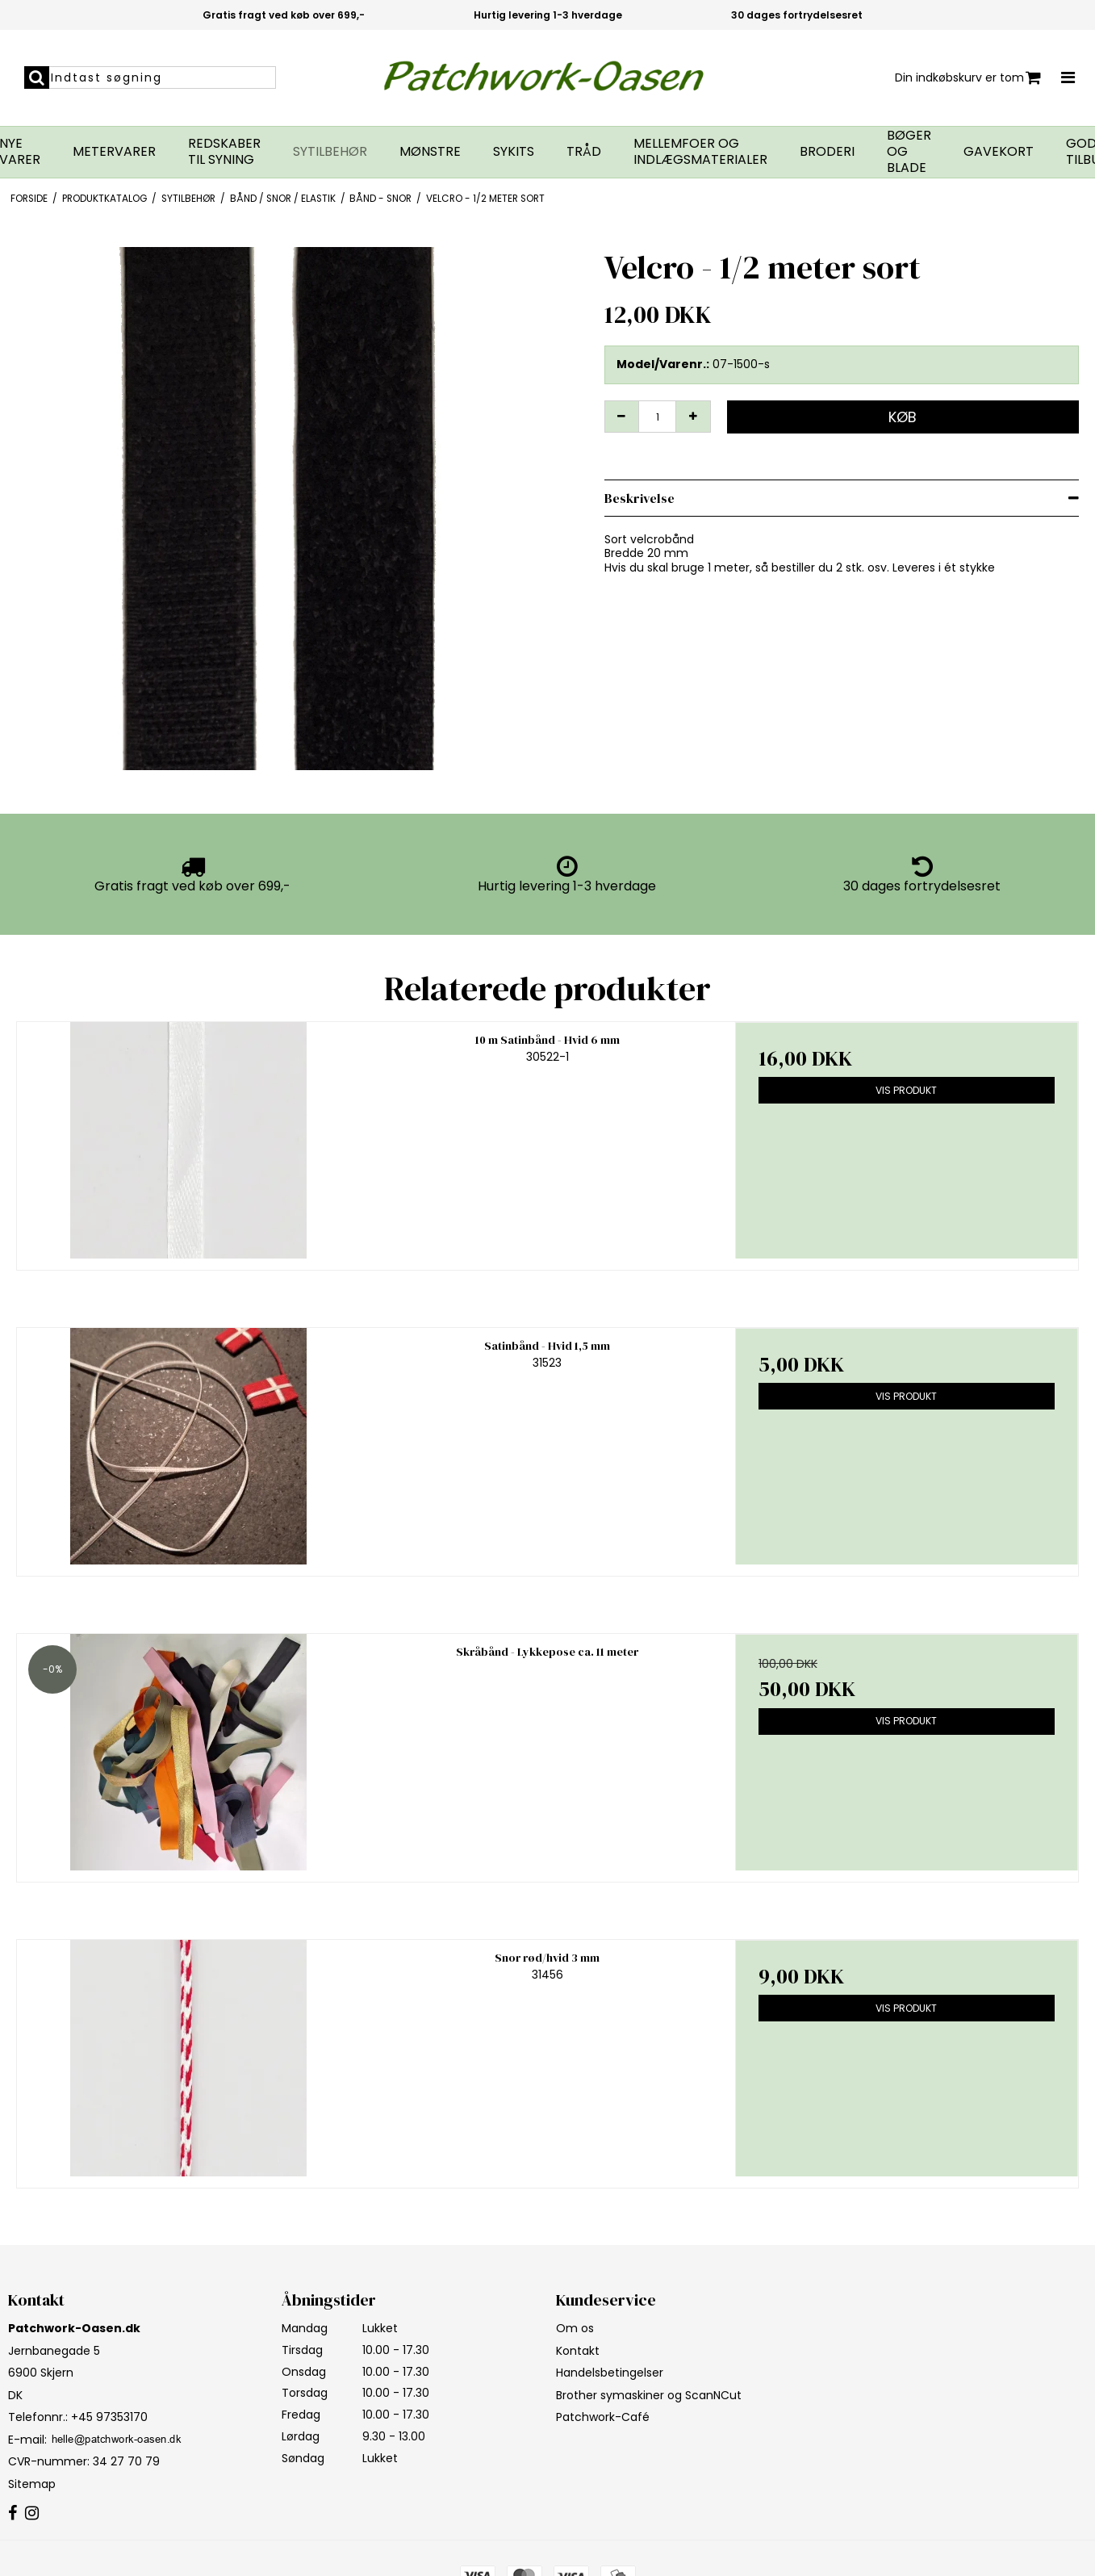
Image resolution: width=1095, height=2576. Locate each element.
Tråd (583, 152)
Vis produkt (906, 1090)
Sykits (513, 152)
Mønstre (430, 152)
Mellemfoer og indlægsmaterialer (700, 152)
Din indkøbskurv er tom (968, 78)
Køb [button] (902, 417)
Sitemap (32, 2484)
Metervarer (114, 152)
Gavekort (998, 152)
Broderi (827, 152)
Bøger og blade (909, 152)
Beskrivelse (639, 498)
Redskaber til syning (224, 152)
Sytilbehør (330, 152)
